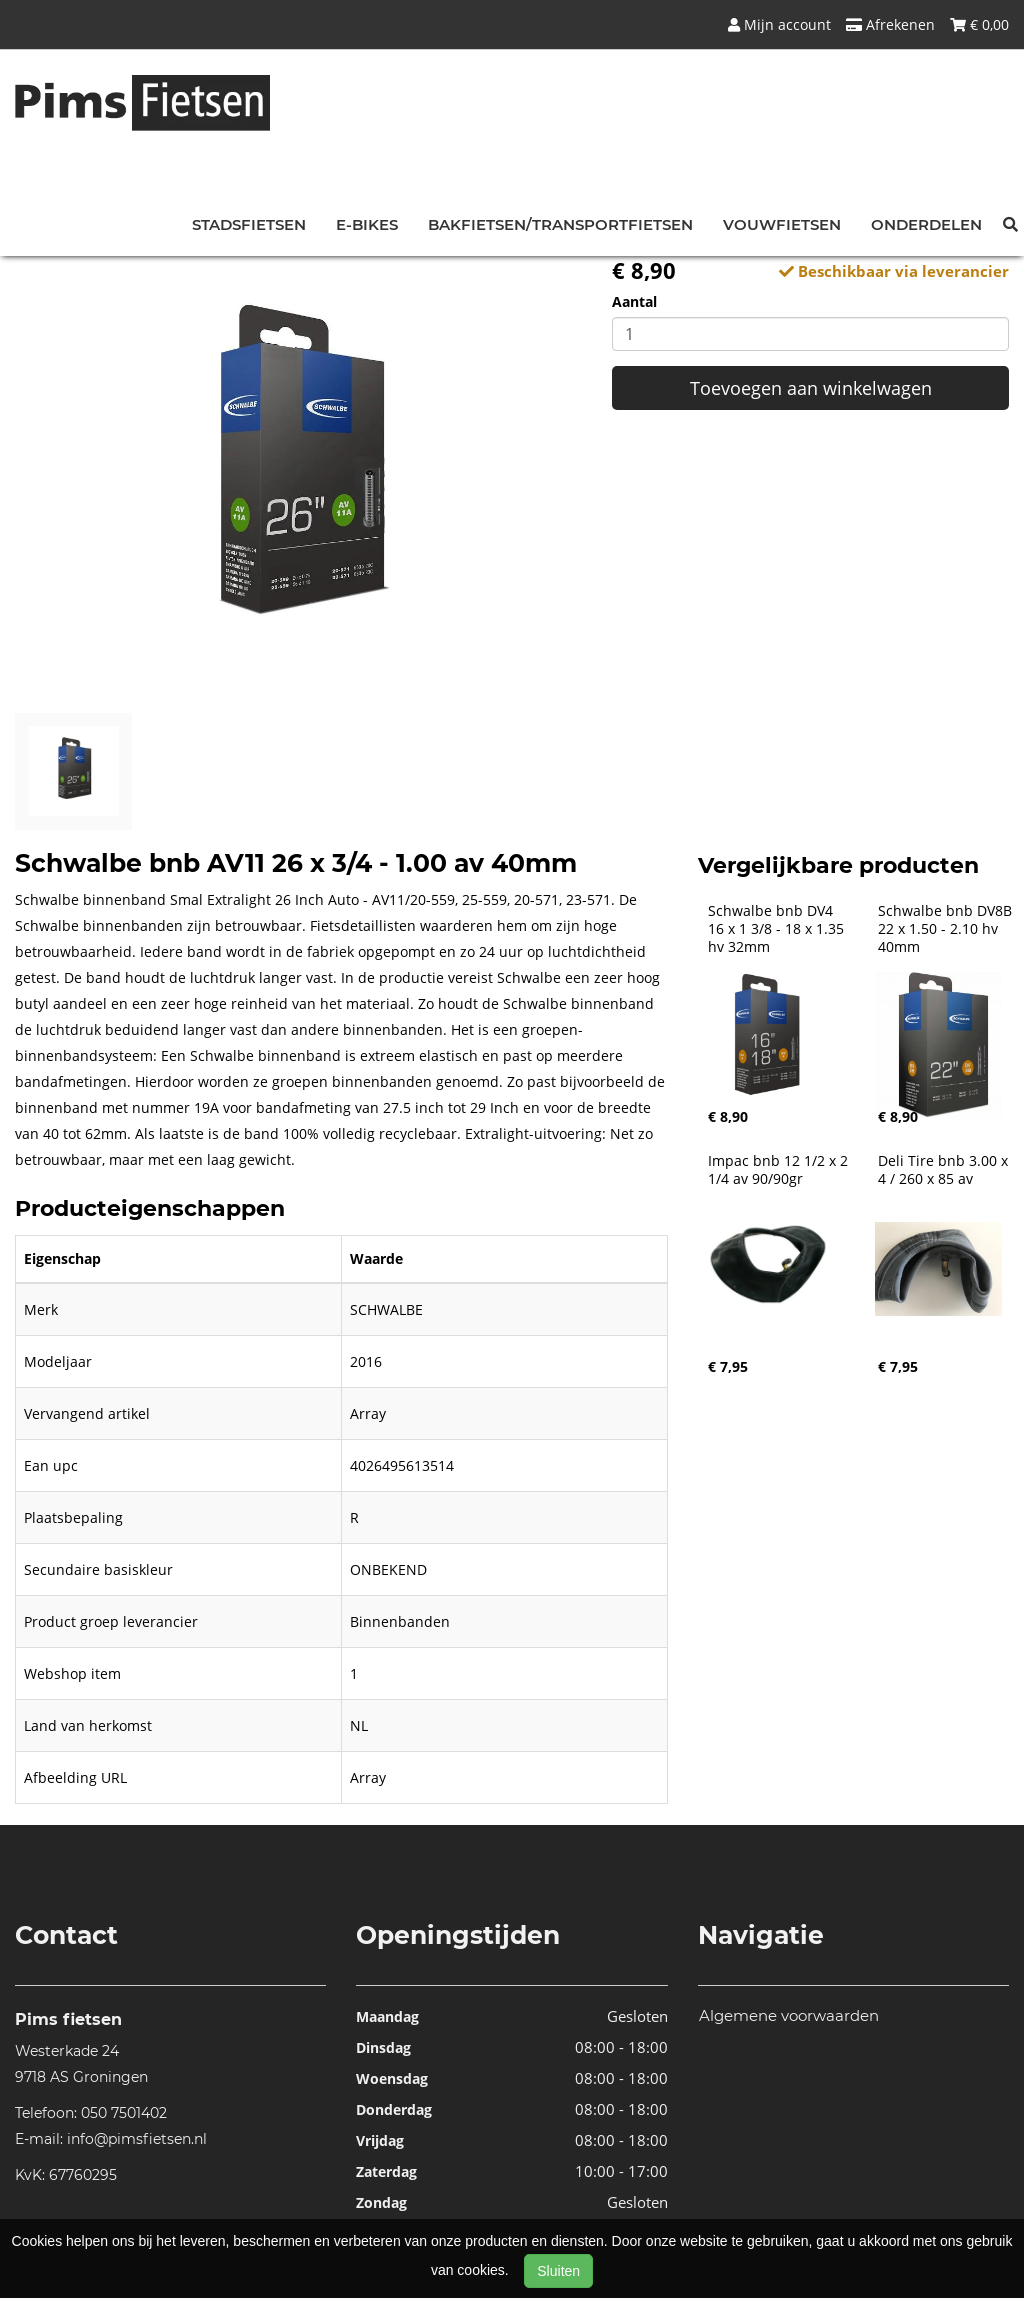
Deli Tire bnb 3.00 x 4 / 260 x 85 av (945, 1170)
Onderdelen (926, 224)
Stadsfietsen (249, 224)
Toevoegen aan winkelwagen (811, 388)
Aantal (634, 301)
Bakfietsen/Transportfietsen (560, 224)
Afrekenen (890, 24)
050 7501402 (124, 2113)
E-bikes (367, 224)
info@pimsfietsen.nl (137, 2139)
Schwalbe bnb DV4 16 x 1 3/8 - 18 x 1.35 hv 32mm (778, 929)
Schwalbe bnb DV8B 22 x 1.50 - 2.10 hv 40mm (947, 929)
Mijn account (779, 24)
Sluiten (558, 2271)
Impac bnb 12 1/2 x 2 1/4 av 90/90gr (780, 1170)
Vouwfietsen (782, 224)
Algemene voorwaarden (789, 2015)
